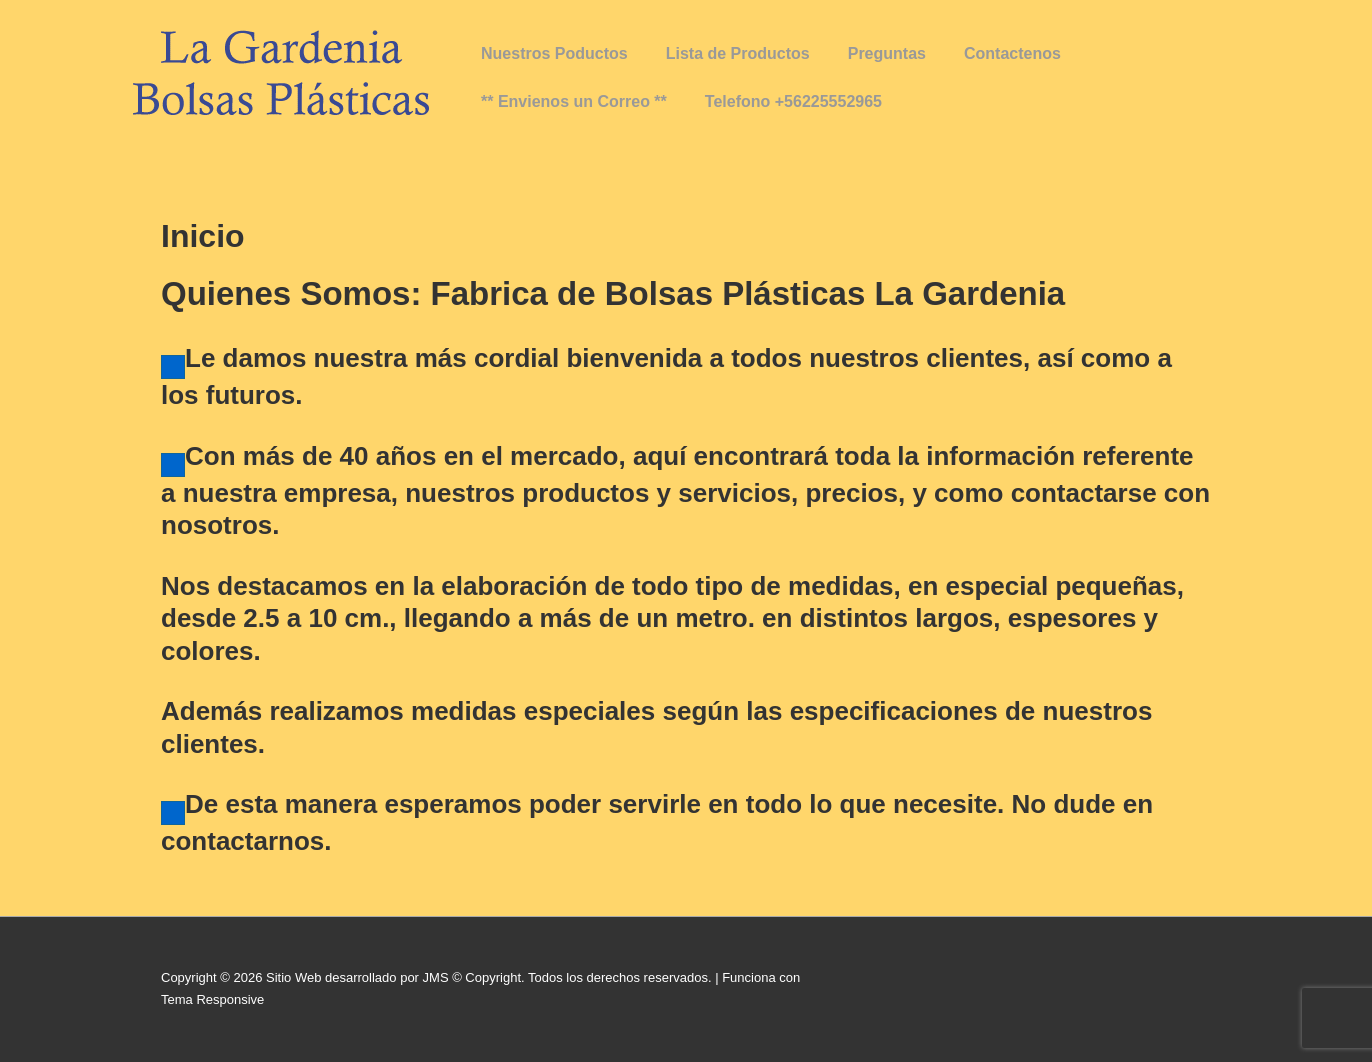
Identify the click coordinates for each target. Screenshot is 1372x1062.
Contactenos (1012, 53)
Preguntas (887, 53)
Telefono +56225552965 (793, 101)
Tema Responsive (212, 999)
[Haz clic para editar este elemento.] (173, 367)
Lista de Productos (738, 53)
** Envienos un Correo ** (574, 101)
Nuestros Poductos (554, 53)
